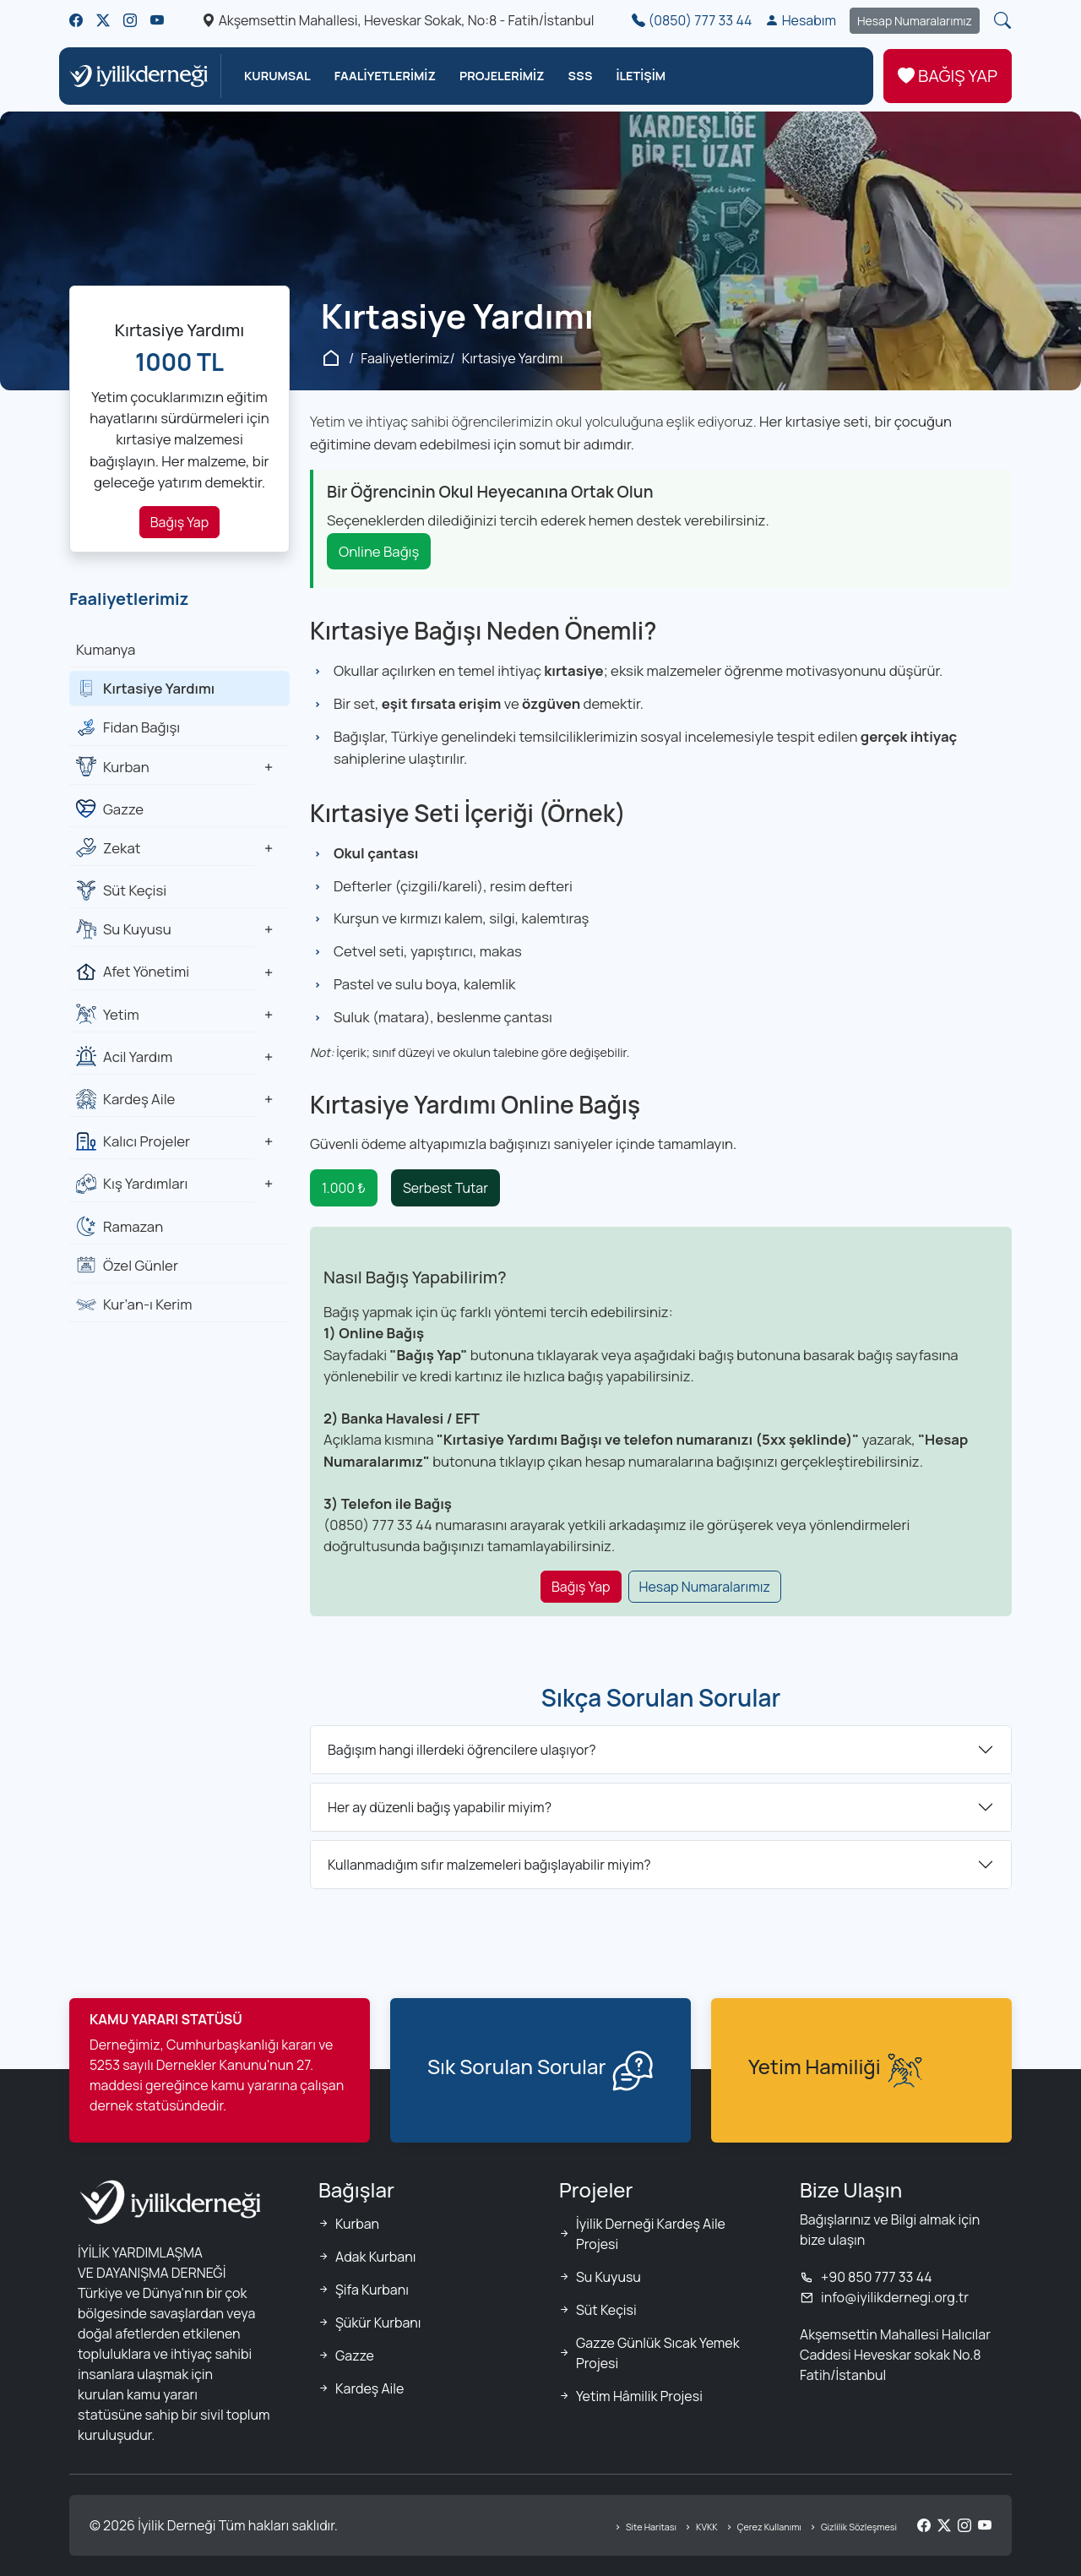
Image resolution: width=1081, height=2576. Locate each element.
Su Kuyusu (608, 2277)
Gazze (354, 2355)
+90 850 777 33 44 (866, 2277)
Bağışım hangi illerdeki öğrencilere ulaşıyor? (462, 1749)
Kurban (357, 2223)
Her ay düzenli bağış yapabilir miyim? (439, 1807)
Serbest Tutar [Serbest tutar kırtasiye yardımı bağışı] (445, 1188)
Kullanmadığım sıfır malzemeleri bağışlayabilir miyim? (489, 1864)
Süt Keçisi (606, 2310)
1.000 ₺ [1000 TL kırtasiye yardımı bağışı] (344, 1188)
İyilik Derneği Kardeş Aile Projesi (650, 2233)
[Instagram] (964, 2525)
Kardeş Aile (369, 2388)
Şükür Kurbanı (378, 2322)
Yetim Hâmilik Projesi (639, 2396)
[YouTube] (984, 2525)
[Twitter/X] (944, 2525)
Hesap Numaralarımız (914, 21)
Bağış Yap (179, 522)
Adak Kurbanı (375, 2256)
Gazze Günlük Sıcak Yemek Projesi (658, 2353)
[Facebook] (924, 2525)
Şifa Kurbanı (372, 2289)
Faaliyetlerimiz (405, 358)
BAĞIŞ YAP (947, 76)
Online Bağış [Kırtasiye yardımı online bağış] (379, 551)
